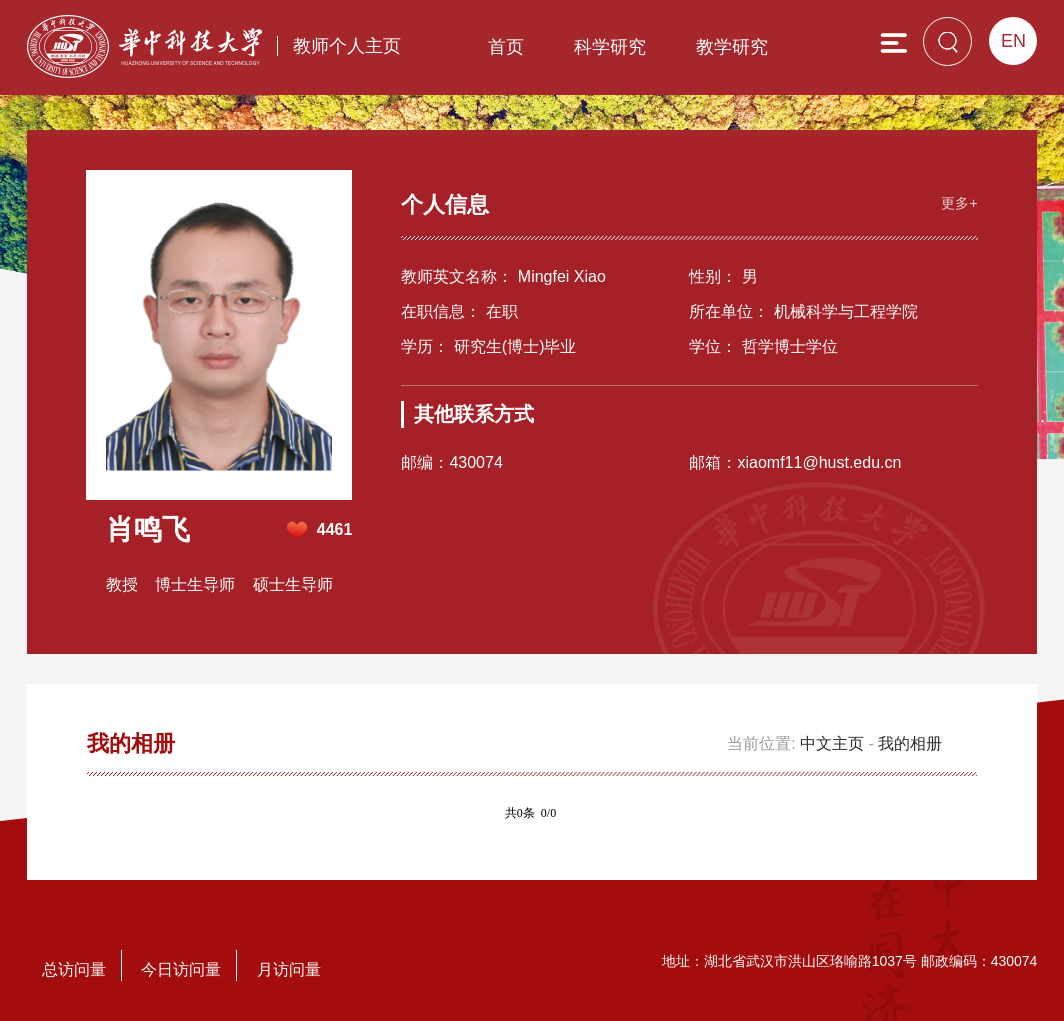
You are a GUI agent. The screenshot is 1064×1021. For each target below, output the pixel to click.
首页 (506, 47)
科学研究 (610, 47)
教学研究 (732, 47)
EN (1013, 41)
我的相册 (910, 743)
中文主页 (832, 743)
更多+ (959, 202)
